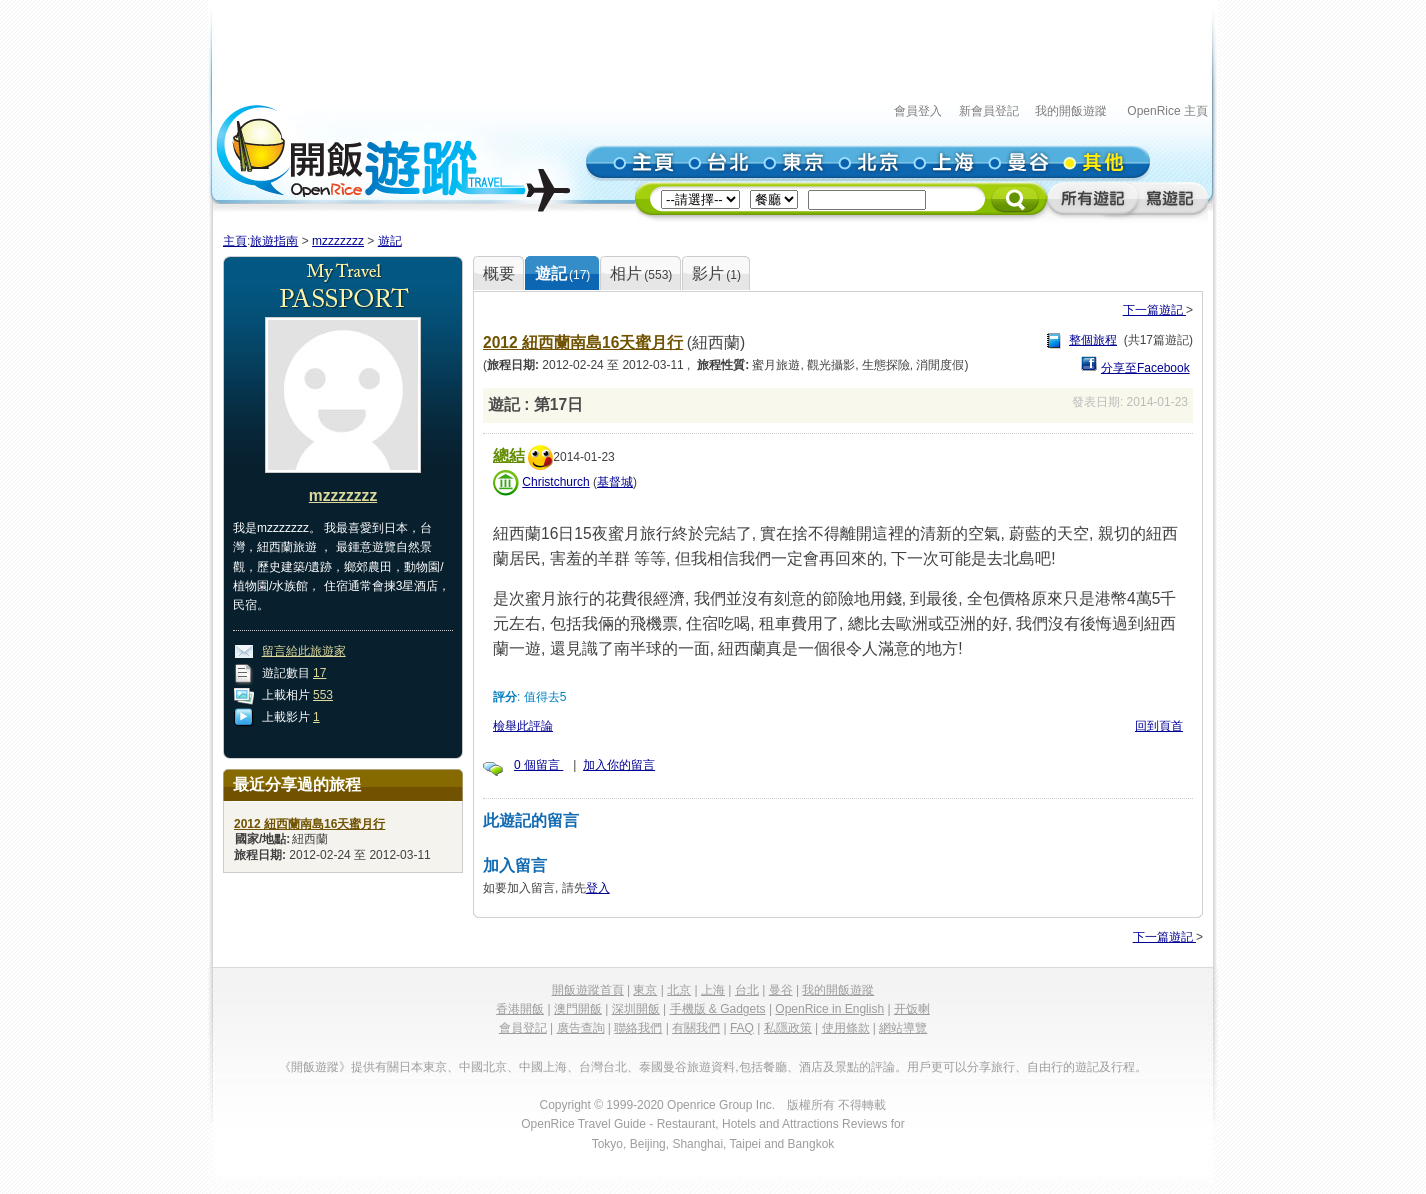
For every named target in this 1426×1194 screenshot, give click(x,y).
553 (323, 695)
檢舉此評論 (523, 726)
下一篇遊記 (1154, 310)
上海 (713, 990)
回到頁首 (1159, 726)
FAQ (742, 1028)
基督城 (615, 482)
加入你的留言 (619, 765)
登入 (598, 888)
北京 (679, 990)
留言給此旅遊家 (304, 651)
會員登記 (523, 1028)
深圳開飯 (636, 1009)
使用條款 (846, 1028)
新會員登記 (989, 111)
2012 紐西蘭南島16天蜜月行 (583, 342)
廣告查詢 (581, 1028)
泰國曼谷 (663, 1067)
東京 (645, 990)
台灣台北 (603, 1067)
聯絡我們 (638, 1028)
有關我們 (696, 1028)
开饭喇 (912, 1009)
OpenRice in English (829, 1009)
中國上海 (543, 1067)
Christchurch (555, 482)
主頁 (235, 241)
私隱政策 (788, 1028)
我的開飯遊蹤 (1071, 111)
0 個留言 (538, 765)
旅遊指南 (274, 241)
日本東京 (423, 1067)
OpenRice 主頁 (1167, 111)
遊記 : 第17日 (535, 404)
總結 (509, 455)
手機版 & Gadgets (718, 1009)
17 (319, 673)
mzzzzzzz (338, 241)
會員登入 (918, 111)
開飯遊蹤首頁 (588, 990)
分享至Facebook (1145, 368)
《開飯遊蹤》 (315, 1067)
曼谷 (781, 990)
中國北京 (483, 1067)
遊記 (390, 241)
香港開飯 (520, 1009)
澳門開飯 (578, 1009)
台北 (747, 990)
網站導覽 (903, 1028)
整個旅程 (1093, 340)
